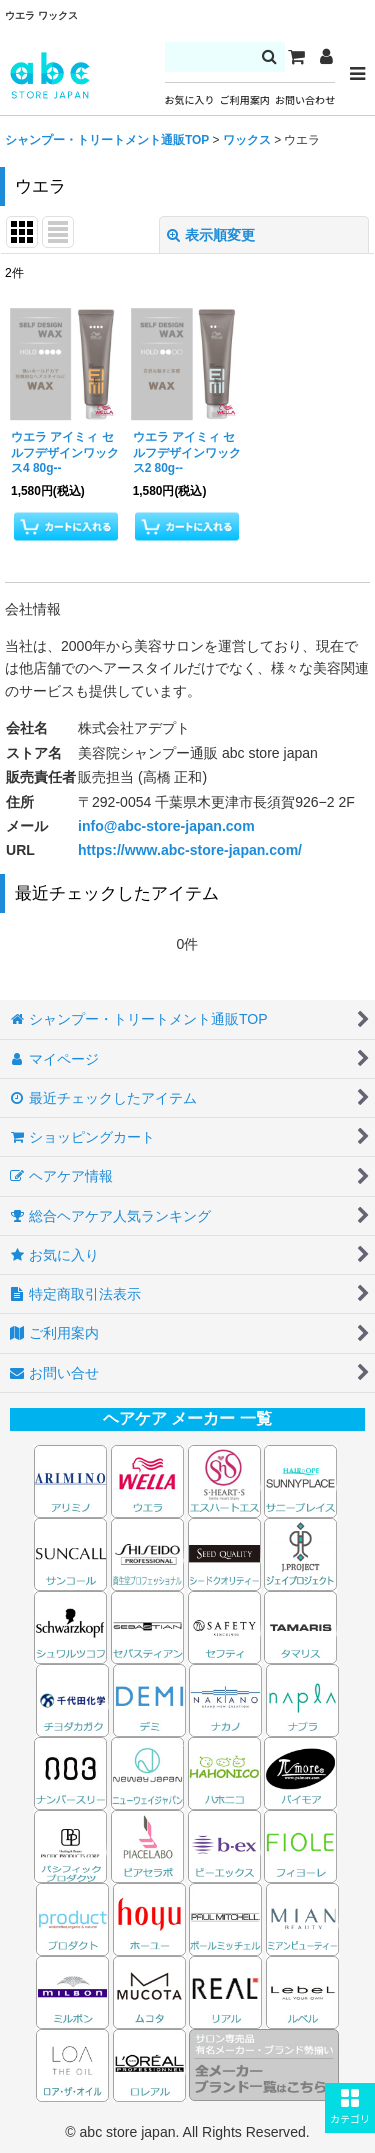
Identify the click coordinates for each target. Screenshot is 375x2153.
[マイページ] (326, 57)
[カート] (296, 57)
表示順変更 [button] (211, 235)
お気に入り (190, 100)
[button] (350, 2108)
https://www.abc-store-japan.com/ (190, 850)
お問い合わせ (305, 100)
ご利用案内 (245, 100)
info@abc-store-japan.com (166, 826)
